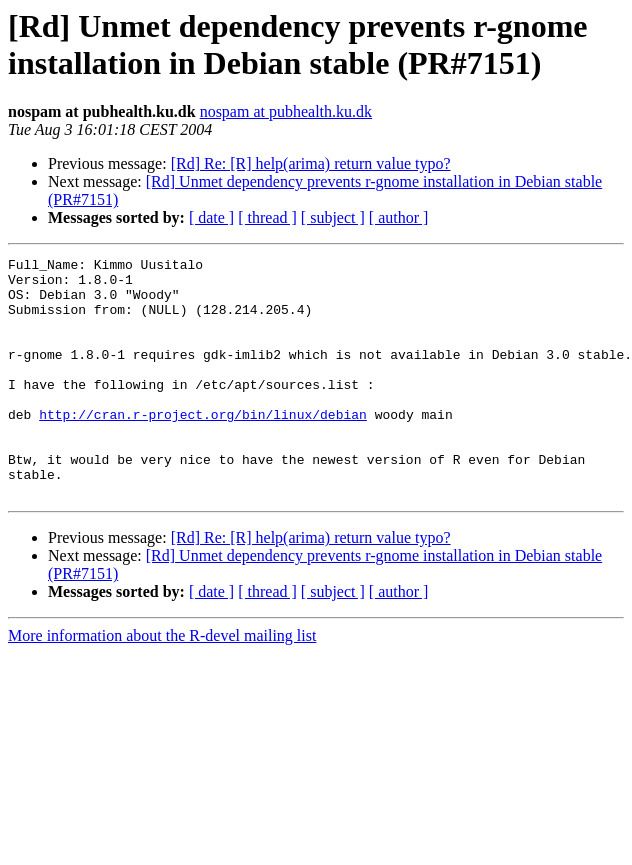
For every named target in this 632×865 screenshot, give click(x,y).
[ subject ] (333, 217)
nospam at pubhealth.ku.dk (286, 111)
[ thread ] (267, 217)
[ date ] (211, 217)
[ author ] (399, 217)
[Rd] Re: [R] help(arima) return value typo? (311, 163)
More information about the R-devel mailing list (162, 683)
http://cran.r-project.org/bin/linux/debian (203, 447)
